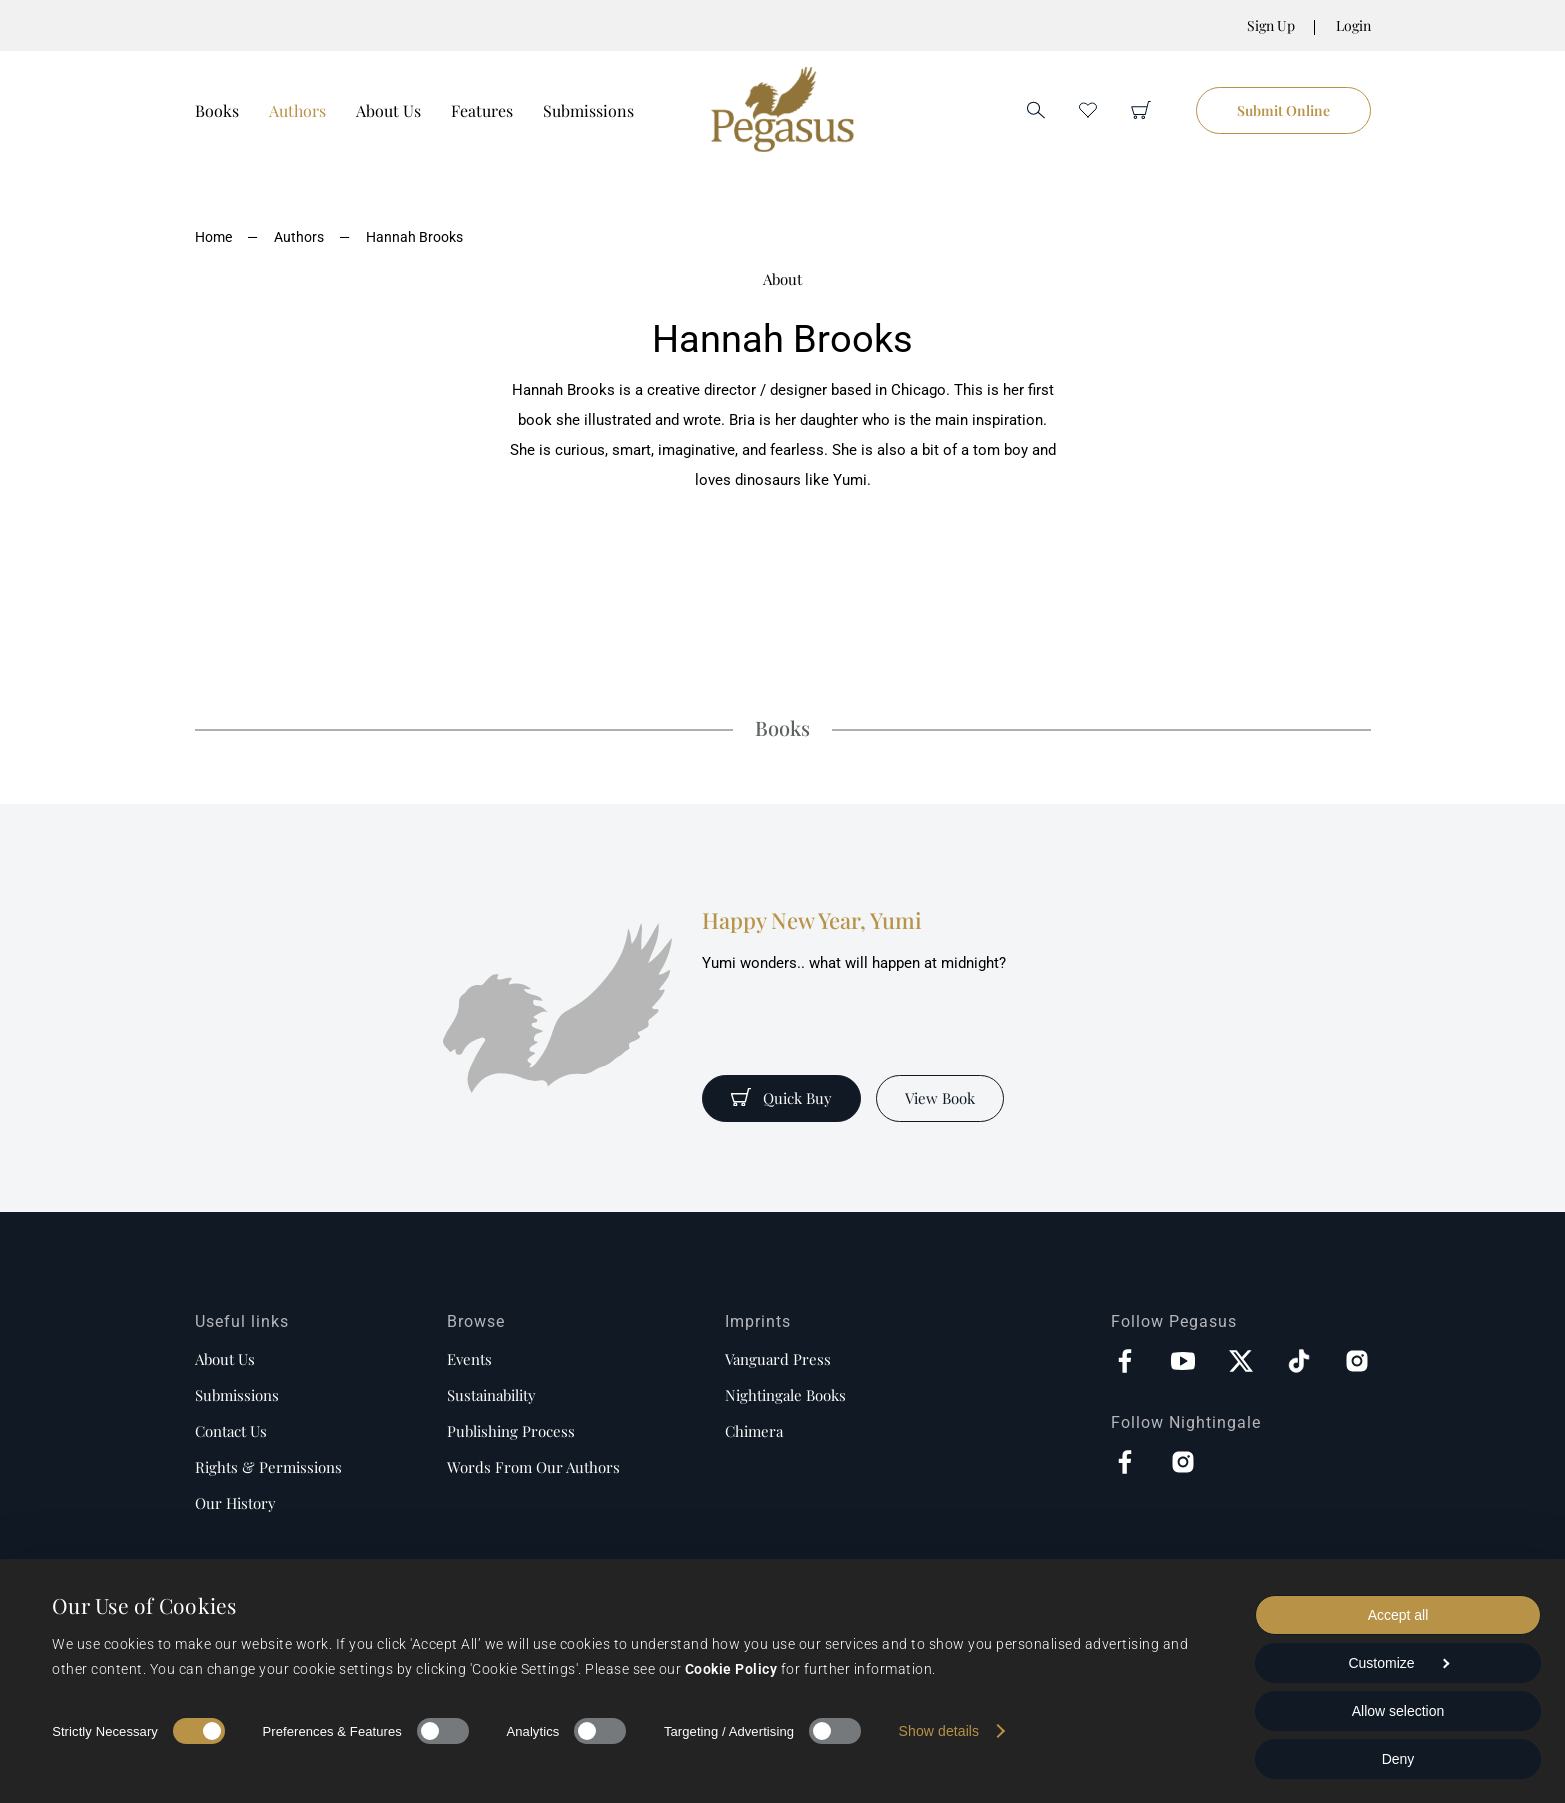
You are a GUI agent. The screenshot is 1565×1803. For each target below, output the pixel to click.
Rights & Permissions (268, 1467)
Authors (297, 110)
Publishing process (511, 1431)
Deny (1398, 1759)
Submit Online (1283, 110)
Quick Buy (781, 1098)
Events (469, 1359)
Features (482, 110)
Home (213, 237)
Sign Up (1271, 25)
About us (225, 1359)
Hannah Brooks (414, 237)
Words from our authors (533, 1467)
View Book (940, 1098)
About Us (388, 110)
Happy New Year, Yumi (812, 920)
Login (1353, 25)
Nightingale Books (785, 1395)
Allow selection (1398, 1711)
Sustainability (491, 1395)
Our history (235, 1503)
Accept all (1398, 1615)
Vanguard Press (778, 1359)
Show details (939, 1731)
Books (217, 110)
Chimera (754, 1431)
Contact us (231, 1431)
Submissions (588, 110)
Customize (1398, 1663)
